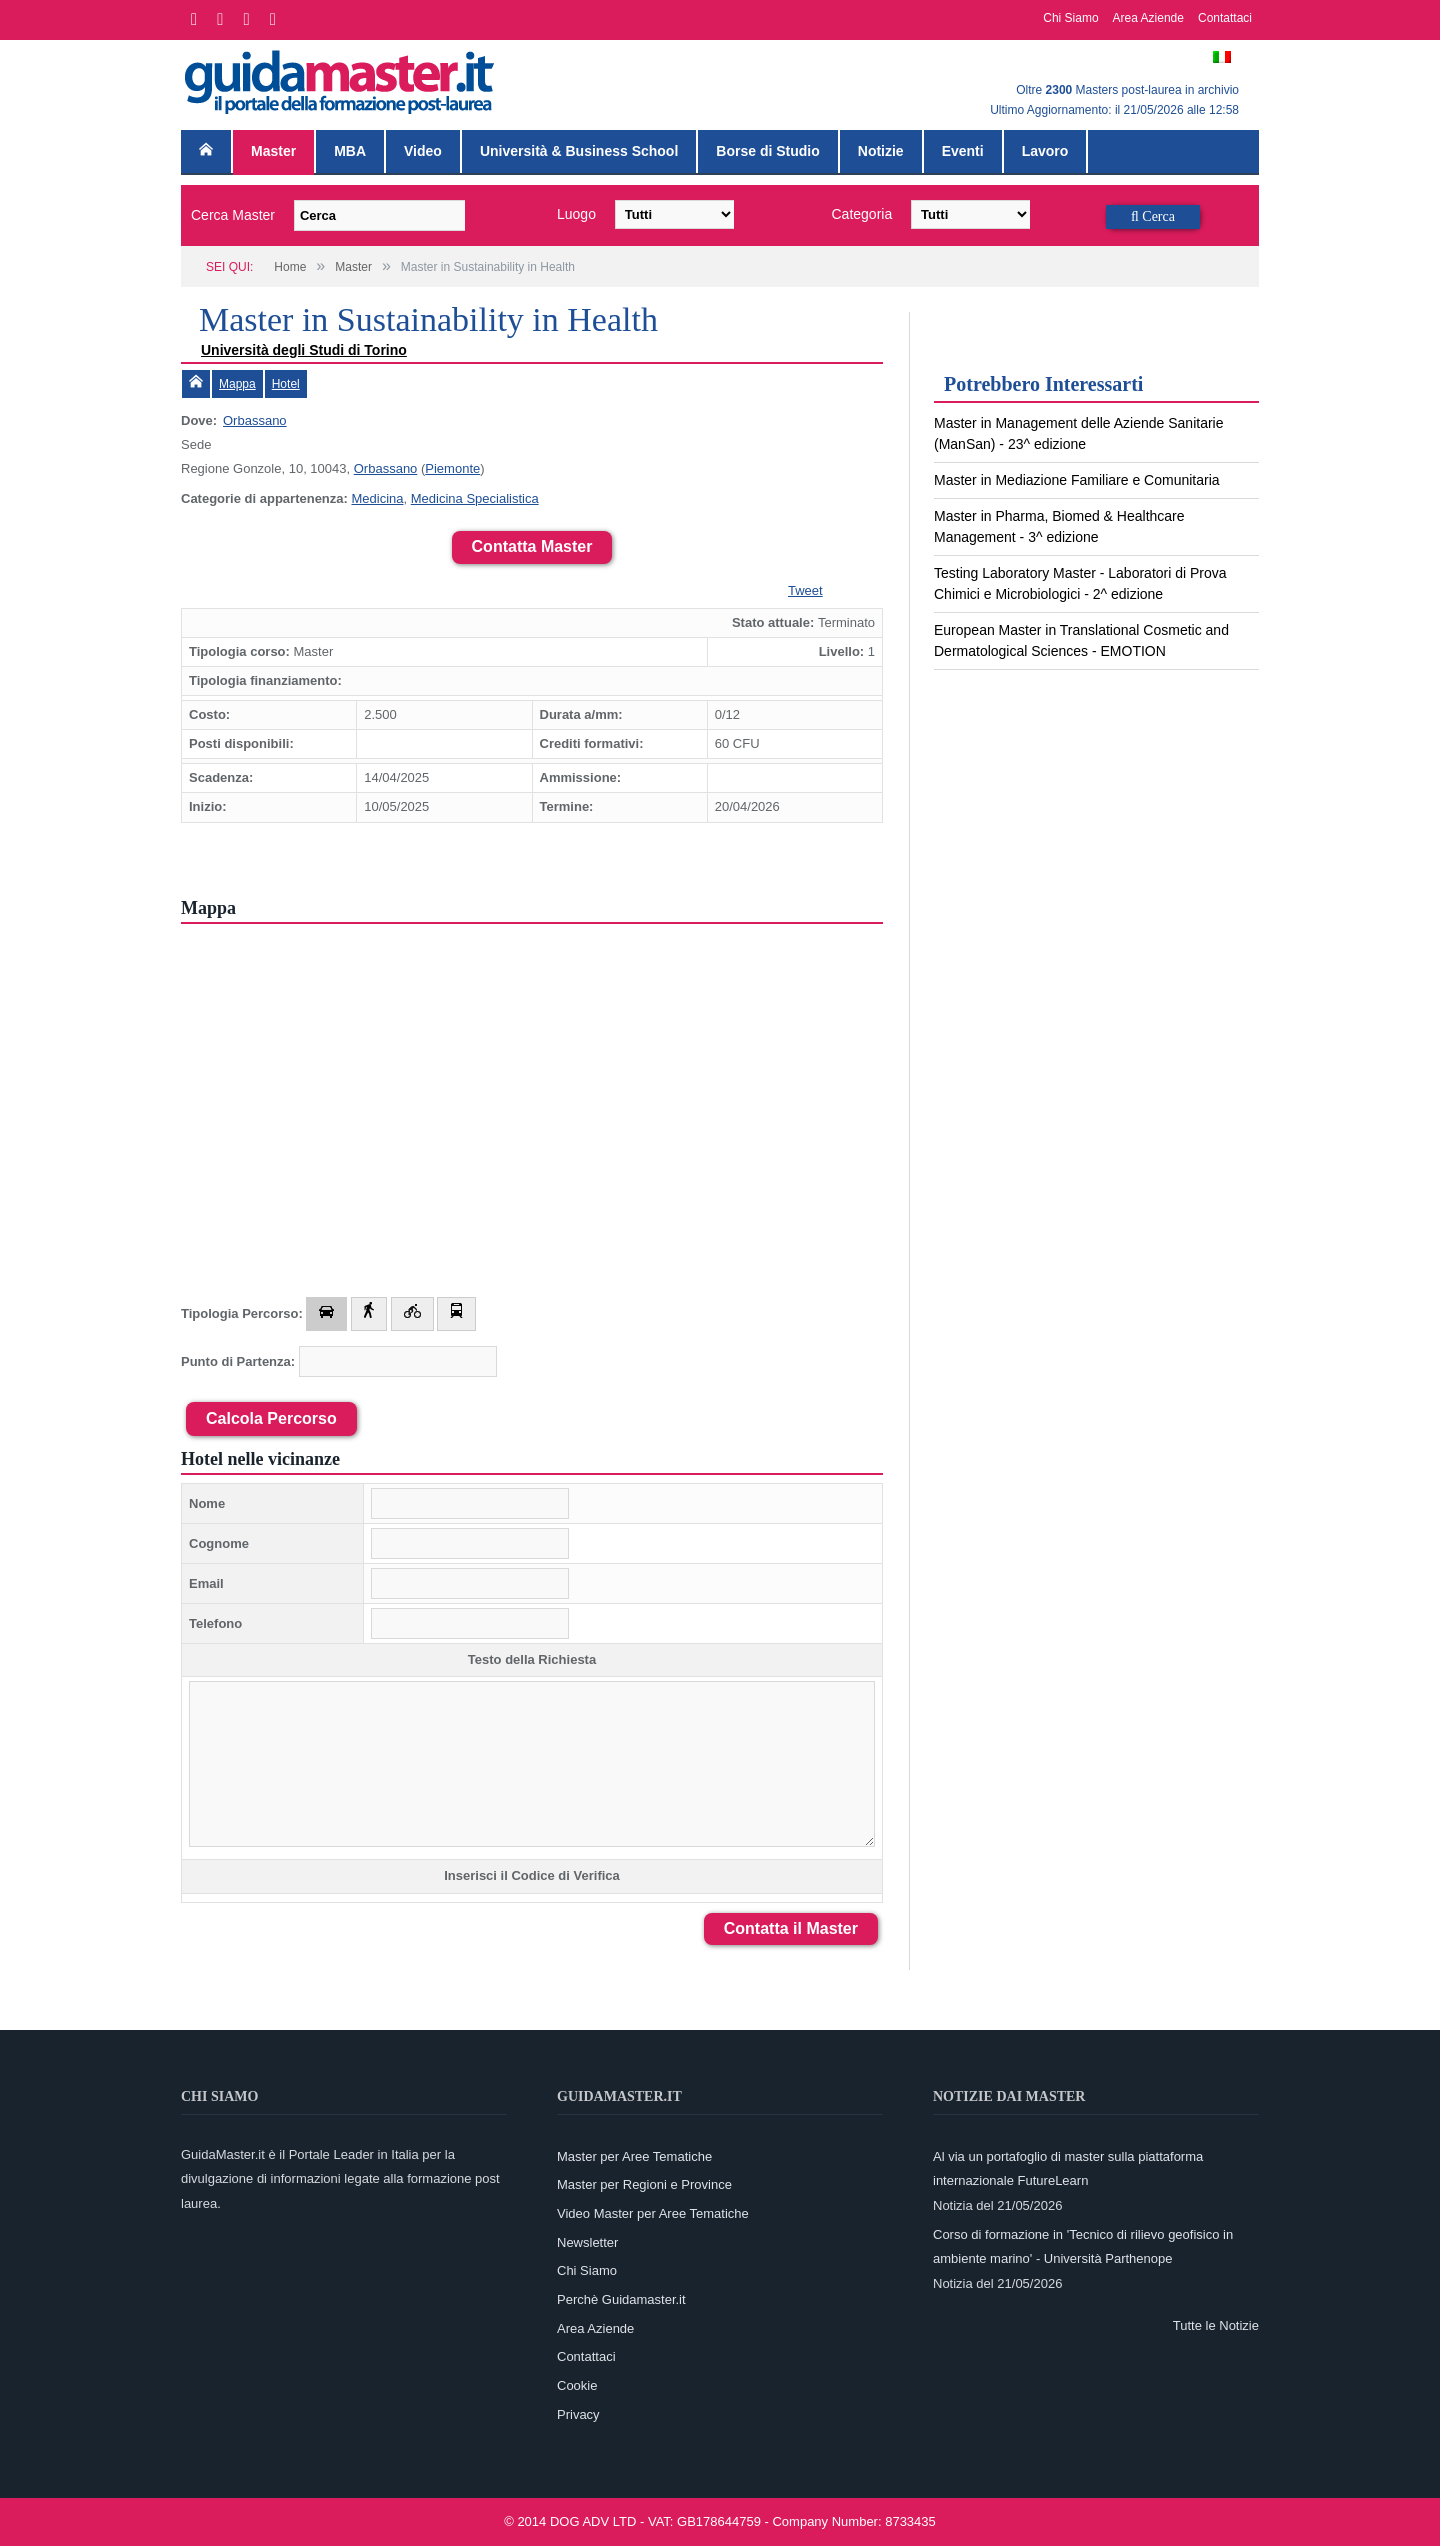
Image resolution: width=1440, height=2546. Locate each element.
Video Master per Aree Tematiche (653, 2213)
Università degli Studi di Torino (304, 350)
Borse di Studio (767, 151)
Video (423, 151)
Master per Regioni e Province (644, 2184)
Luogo (576, 214)
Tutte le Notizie (1216, 2325)
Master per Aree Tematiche (634, 2156)
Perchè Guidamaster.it (621, 2299)
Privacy (578, 2414)
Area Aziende (1148, 18)
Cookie (577, 2385)
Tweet (805, 590)
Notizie (881, 151)
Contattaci (1225, 18)
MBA (350, 151)
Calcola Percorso (271, 1418)
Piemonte (452, 468)
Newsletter (587, 2242)
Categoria (862, 214)
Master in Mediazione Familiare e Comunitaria (1077, 480)
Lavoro (1045, 151)
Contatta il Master (791, 1928)
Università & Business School (579, 151)
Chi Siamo (1070, 18)
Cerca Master (233, 215)
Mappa (237, 384)
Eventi (963, 151)
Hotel (286, 384)
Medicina (377, 498)
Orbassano (255, 420)
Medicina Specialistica (475, 498)
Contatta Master (532, 546)
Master (273, 151)
